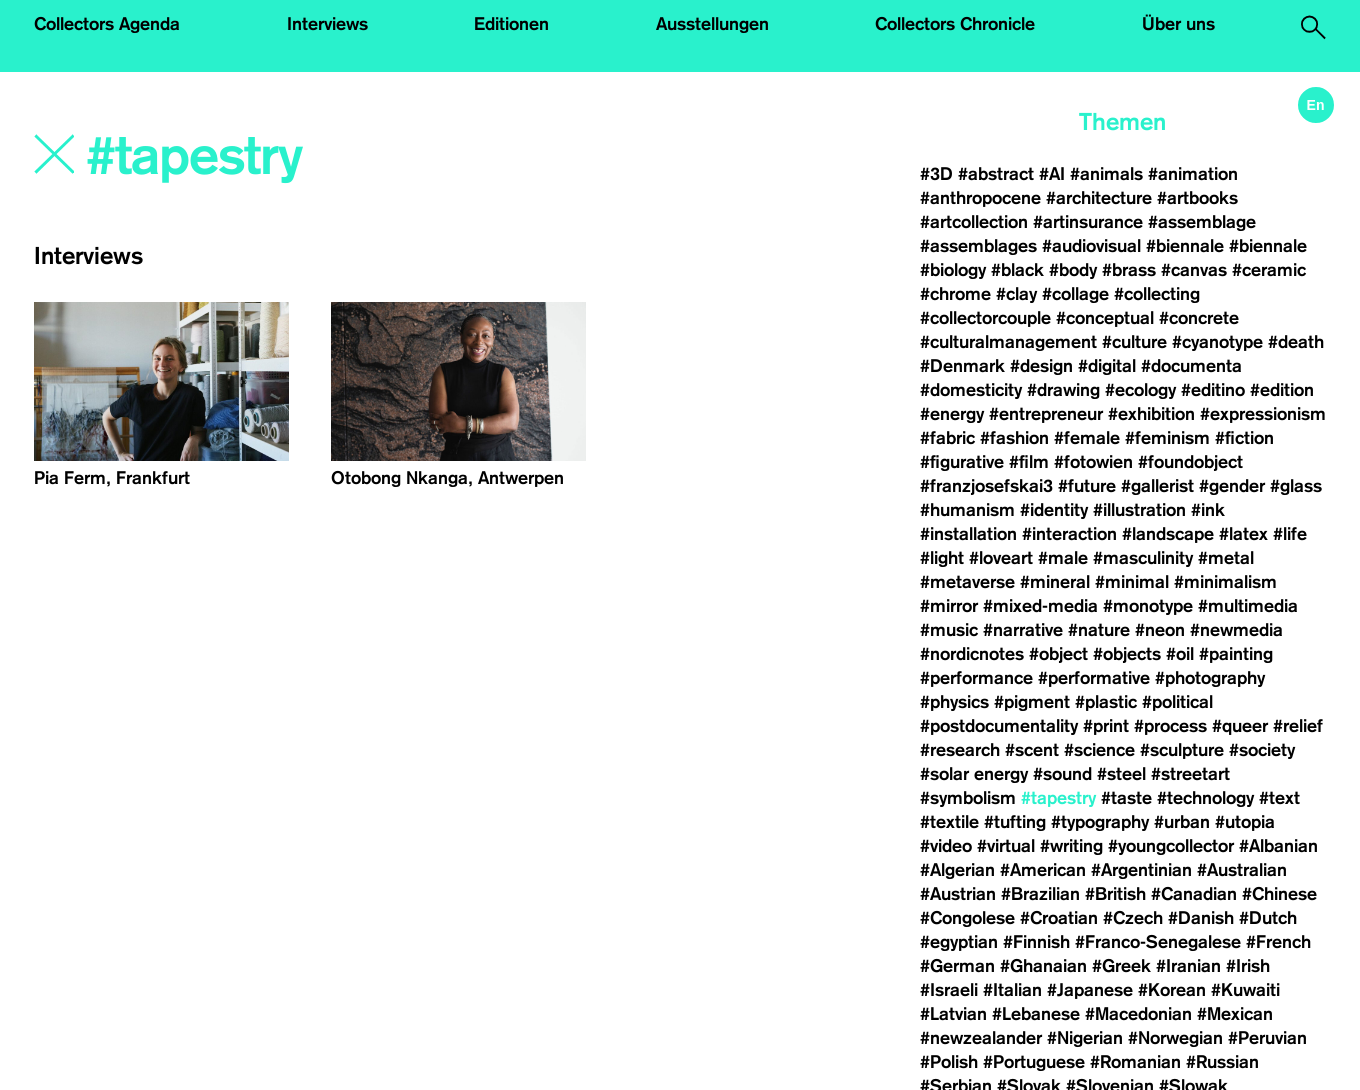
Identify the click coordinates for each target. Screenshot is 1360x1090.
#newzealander (981, 1038)
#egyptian (959, 942)
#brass (1129, 270)
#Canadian (1194, 894)
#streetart (1190, 774)
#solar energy (974, 774)
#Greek (1121, 966)
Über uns (1178, 24)
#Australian (1242, 870)
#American (1043, 870)
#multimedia (1248, 606)
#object (1058, 654)
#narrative (1023, 630)
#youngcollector (1171, 846)
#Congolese (967, 918)
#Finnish (1036, 942)
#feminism (1167, 438)
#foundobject (1190, 462)
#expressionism (1263, 414)
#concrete (1199, 318)
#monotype (1148, 606)
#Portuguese (1034, 1062)
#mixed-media (1040, 606)
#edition (1282, 390)
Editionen (511, 24)
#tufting (1015, 822)
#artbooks (1197, 198)
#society (1262, 750)
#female (1087, 438)
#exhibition (1151, 414)
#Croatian (1059, 918)
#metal (1226, 558)
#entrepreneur (1046, 414)
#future (1087, 486)
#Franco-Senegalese (1158, 942)
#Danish (1201, 918)
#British (1115, 894)
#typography (1100, 822)
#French (1278, 942)
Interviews (327, 24)
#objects (1127, 654)
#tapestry (1058, 798)
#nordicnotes (972, 654)
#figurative (962, 462)
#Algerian (957, 870)
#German (957, 966)
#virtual (1006, 846)
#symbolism (968, 798)
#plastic (1106, 702)
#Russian (1222, 1062)
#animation (1193, 174)
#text (1279, 798)
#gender (1232, 486)
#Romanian (1135, 1062)
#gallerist (1157, 486)
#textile (949, 822)
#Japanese (1090, 990)
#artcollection (974, 222)
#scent (1032, 750)
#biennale (1185, 246)
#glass (1296, 486)
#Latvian (953, 1014)
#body (1073, 270)
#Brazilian (1040, 894)
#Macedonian (1138, 1014)
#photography (1210, 678)
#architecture (1099, 198)
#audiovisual (1091, 246)
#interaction (1069, 534)
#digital (1107, 366)
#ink (1208, 510)
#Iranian (1188, 966)
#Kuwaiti (1245, 990)
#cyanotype (1217, 342)
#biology (953, 270)
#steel (1121, 774)
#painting (1236, 654)
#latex (1243, 534)
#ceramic (1269, 270)
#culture (1134, 342)
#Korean (1172, 990)
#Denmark (962, 366)
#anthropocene (980, 198)
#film (1029, 462)
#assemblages (978, 246)
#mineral (1055, 582)
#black (1017, 270)
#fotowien (1093, 462)
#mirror (949, 606)
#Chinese (1279, 894)
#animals (1106, 174)
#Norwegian (1175, 1038)
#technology (1205, 798)
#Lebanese (1036, 1014)
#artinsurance (1088, 222)
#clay (1016, 294)
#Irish (1248, 966)
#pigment (1032, 702)
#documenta (1191, 366)
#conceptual (1105, 318)
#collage (1075, 294)
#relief (1298, 726)
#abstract (996, 174)
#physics (954, 702)
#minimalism (1225, 582)
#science (1099, 750)
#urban (1182, 822)
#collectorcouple (985, 318)
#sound (1062, 774)
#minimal (1132, 582)
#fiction (1244, 438)
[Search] (340, 157)
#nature (1099, 630)
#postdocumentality (999, 726)
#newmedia (1236, 630)
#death (1296, 342)
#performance (976, 678)
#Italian (1012, 990)
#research (960, 750)
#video (946, 846)
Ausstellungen (712, 24)
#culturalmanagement (1008, 342)
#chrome (955, 294)
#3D (936, 174)
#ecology (1140, 390)
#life (1290, 534)
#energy (952, 414)
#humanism (967, 510)
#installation (968, 534)
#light (942, 558)
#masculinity (1143, 558)
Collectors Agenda (107, 24)
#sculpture (1182, 750)
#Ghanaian (1043, 966)
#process (1170, 726)
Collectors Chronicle (955, 24)
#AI (1052, 174)
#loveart (1001, 558)
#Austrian (958, 894)
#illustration (1139, 510)
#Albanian (1278, 846)
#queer (1240, 726)
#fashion (1014, 438)
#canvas (1194, 270)
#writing (1071, 846)
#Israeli (949, 990)
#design (1041, 366)
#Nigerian (1085, 1038)
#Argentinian (1141, 870)
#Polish (949, 1062)
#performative (1094, 678)
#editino (1213, 390)
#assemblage (1202, 222)
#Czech (1133, 918)
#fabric (947, 438)
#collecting (1157, 294)
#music (949, 630)
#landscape (1168, 534)
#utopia (1245, 822)
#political (1177, 702)
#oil (1180, 654)
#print (1106, 726)
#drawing (1063, 390)
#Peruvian (1267, 1038)
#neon (1160, 630)
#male (1063, 558)
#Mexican (1235, 1014)
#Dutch (1268, 918)
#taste (1126, 798)
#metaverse (967, 582)
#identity (1054, 510)
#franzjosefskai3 (986, 486)
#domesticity (971, 390)
